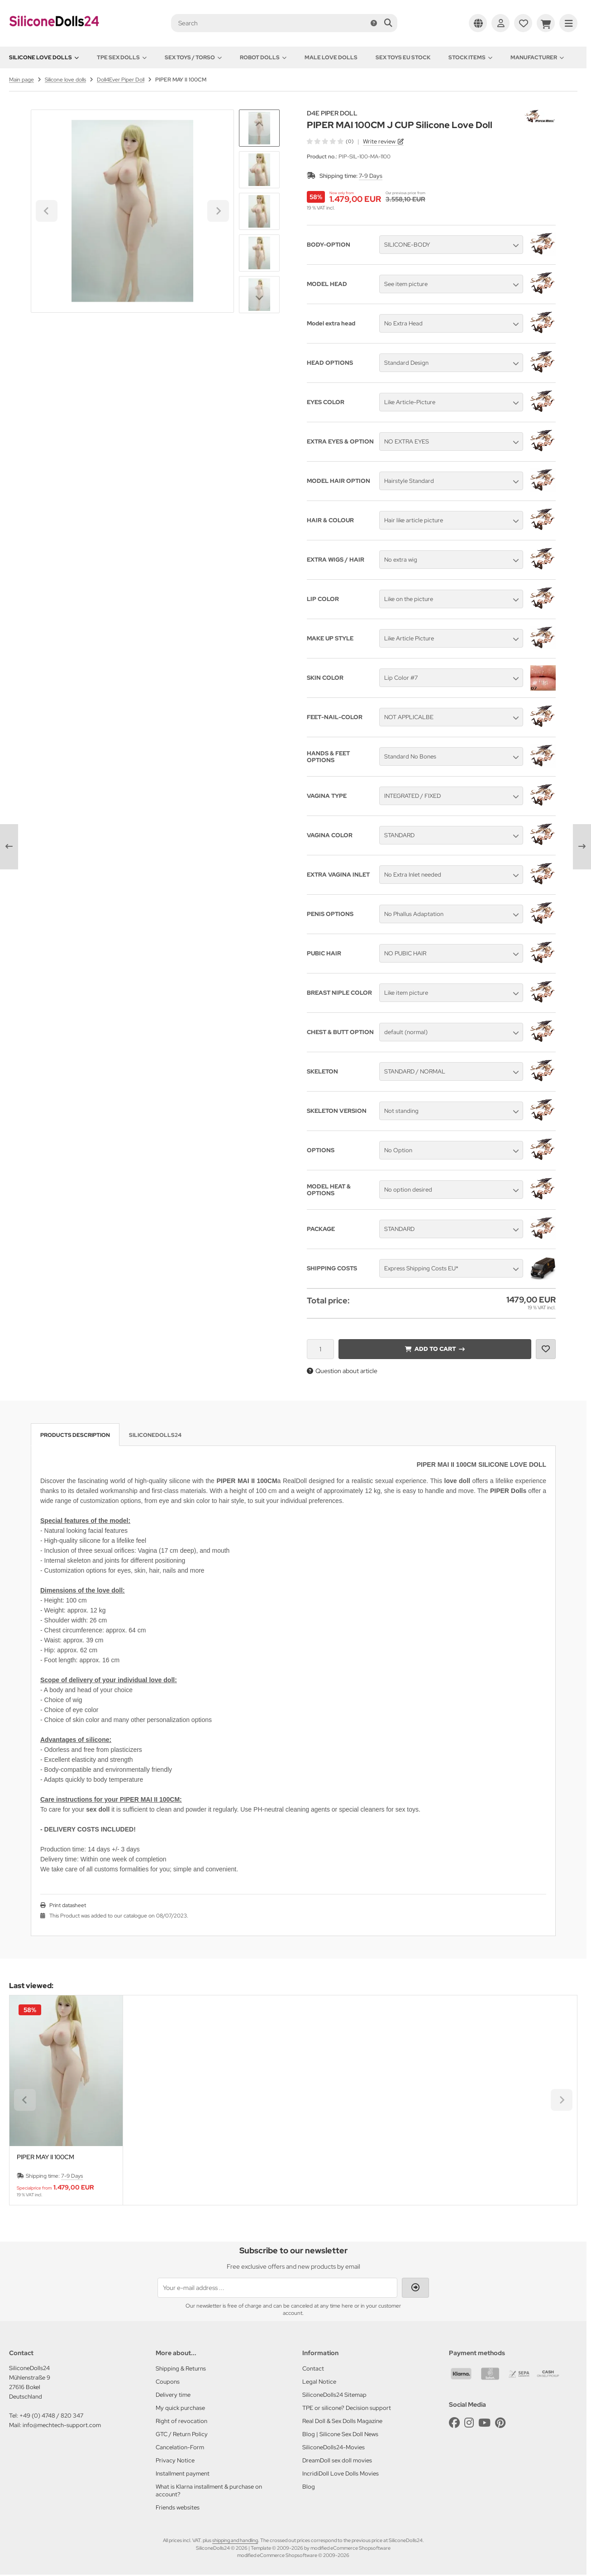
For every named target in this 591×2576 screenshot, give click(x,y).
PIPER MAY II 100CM (45, 2157)
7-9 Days (370, 176)
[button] (259, 169)
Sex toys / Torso (193, 57)
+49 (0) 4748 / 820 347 (51, 2415)
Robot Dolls (263, 57)
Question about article (342, 1371)
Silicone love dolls (44, 57)
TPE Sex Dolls (122, 57)
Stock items (470, 57)
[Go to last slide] (259, 125)
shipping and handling (235, 2540)
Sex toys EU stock (403, 57)
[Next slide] (259, 298)
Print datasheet (67, 1905)
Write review (379, 141)
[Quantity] (320, 1349)
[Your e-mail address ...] (277, 2288)
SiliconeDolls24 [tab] (155, 1435)
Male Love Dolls (331, 57)
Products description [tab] (75, 1435)
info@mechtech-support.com (62, 2425)
